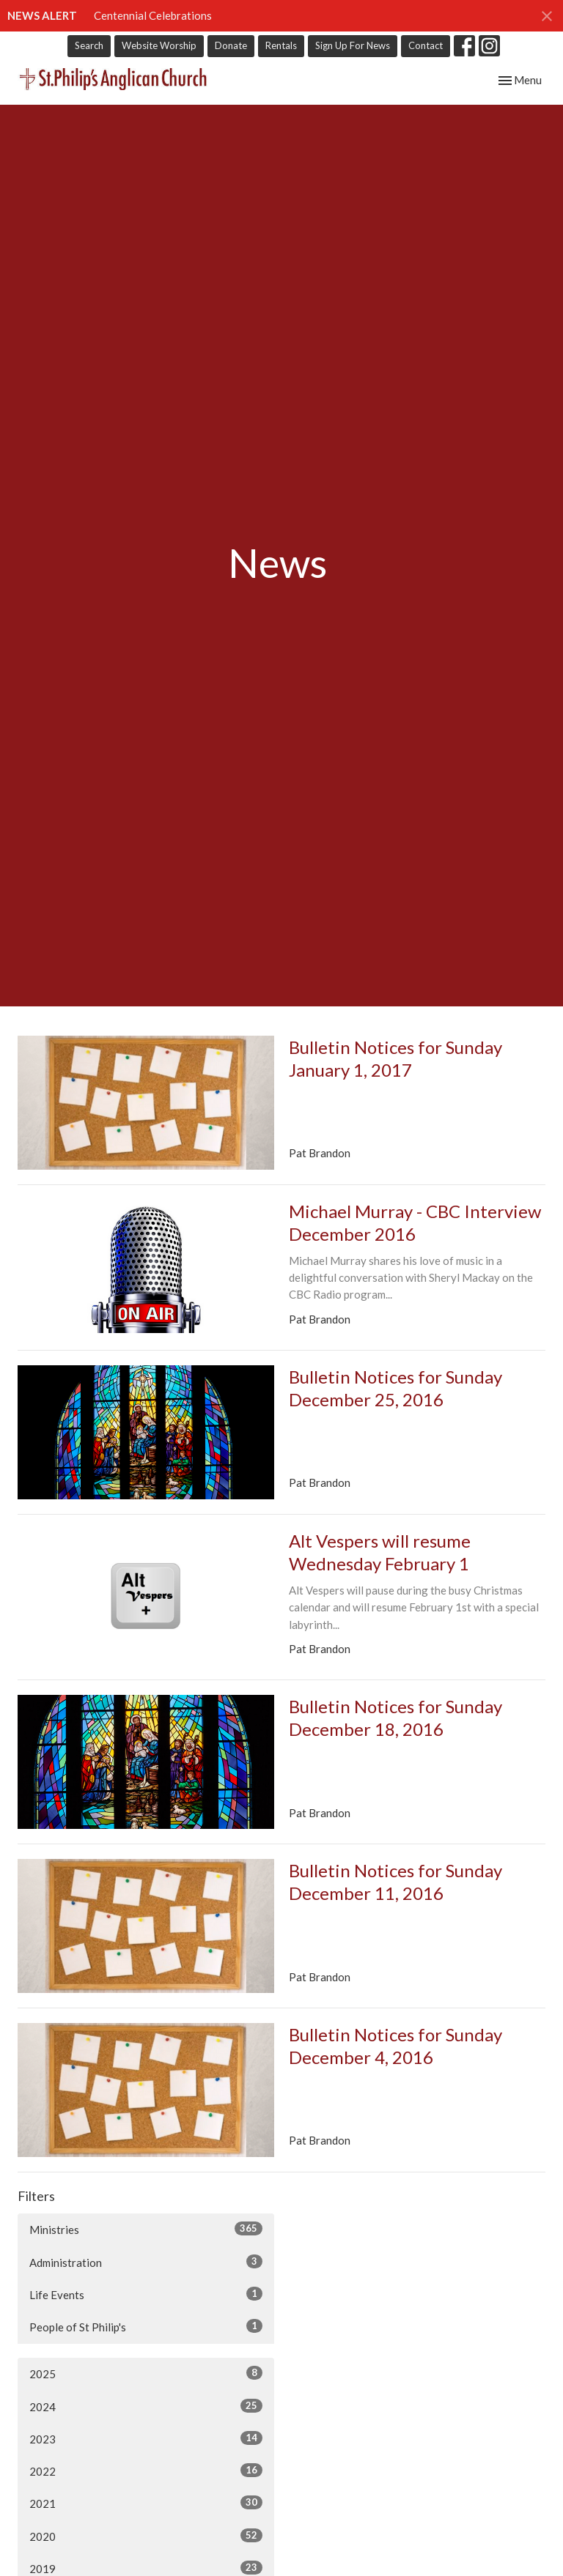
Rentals (281, 45)
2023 (145, 2438)
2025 (145, 2373)
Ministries (145, 2228)
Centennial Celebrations (153, 15)
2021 (145, 2502)
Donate (231, 45)
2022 (145, 2470)
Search (89, 45)
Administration (145, 2261)
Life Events (145, 2294)
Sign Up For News (352, 45)
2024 (145, 2406)
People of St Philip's (145, 2326)
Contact (425, 45)
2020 (145, 2535)
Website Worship (159, 45)
